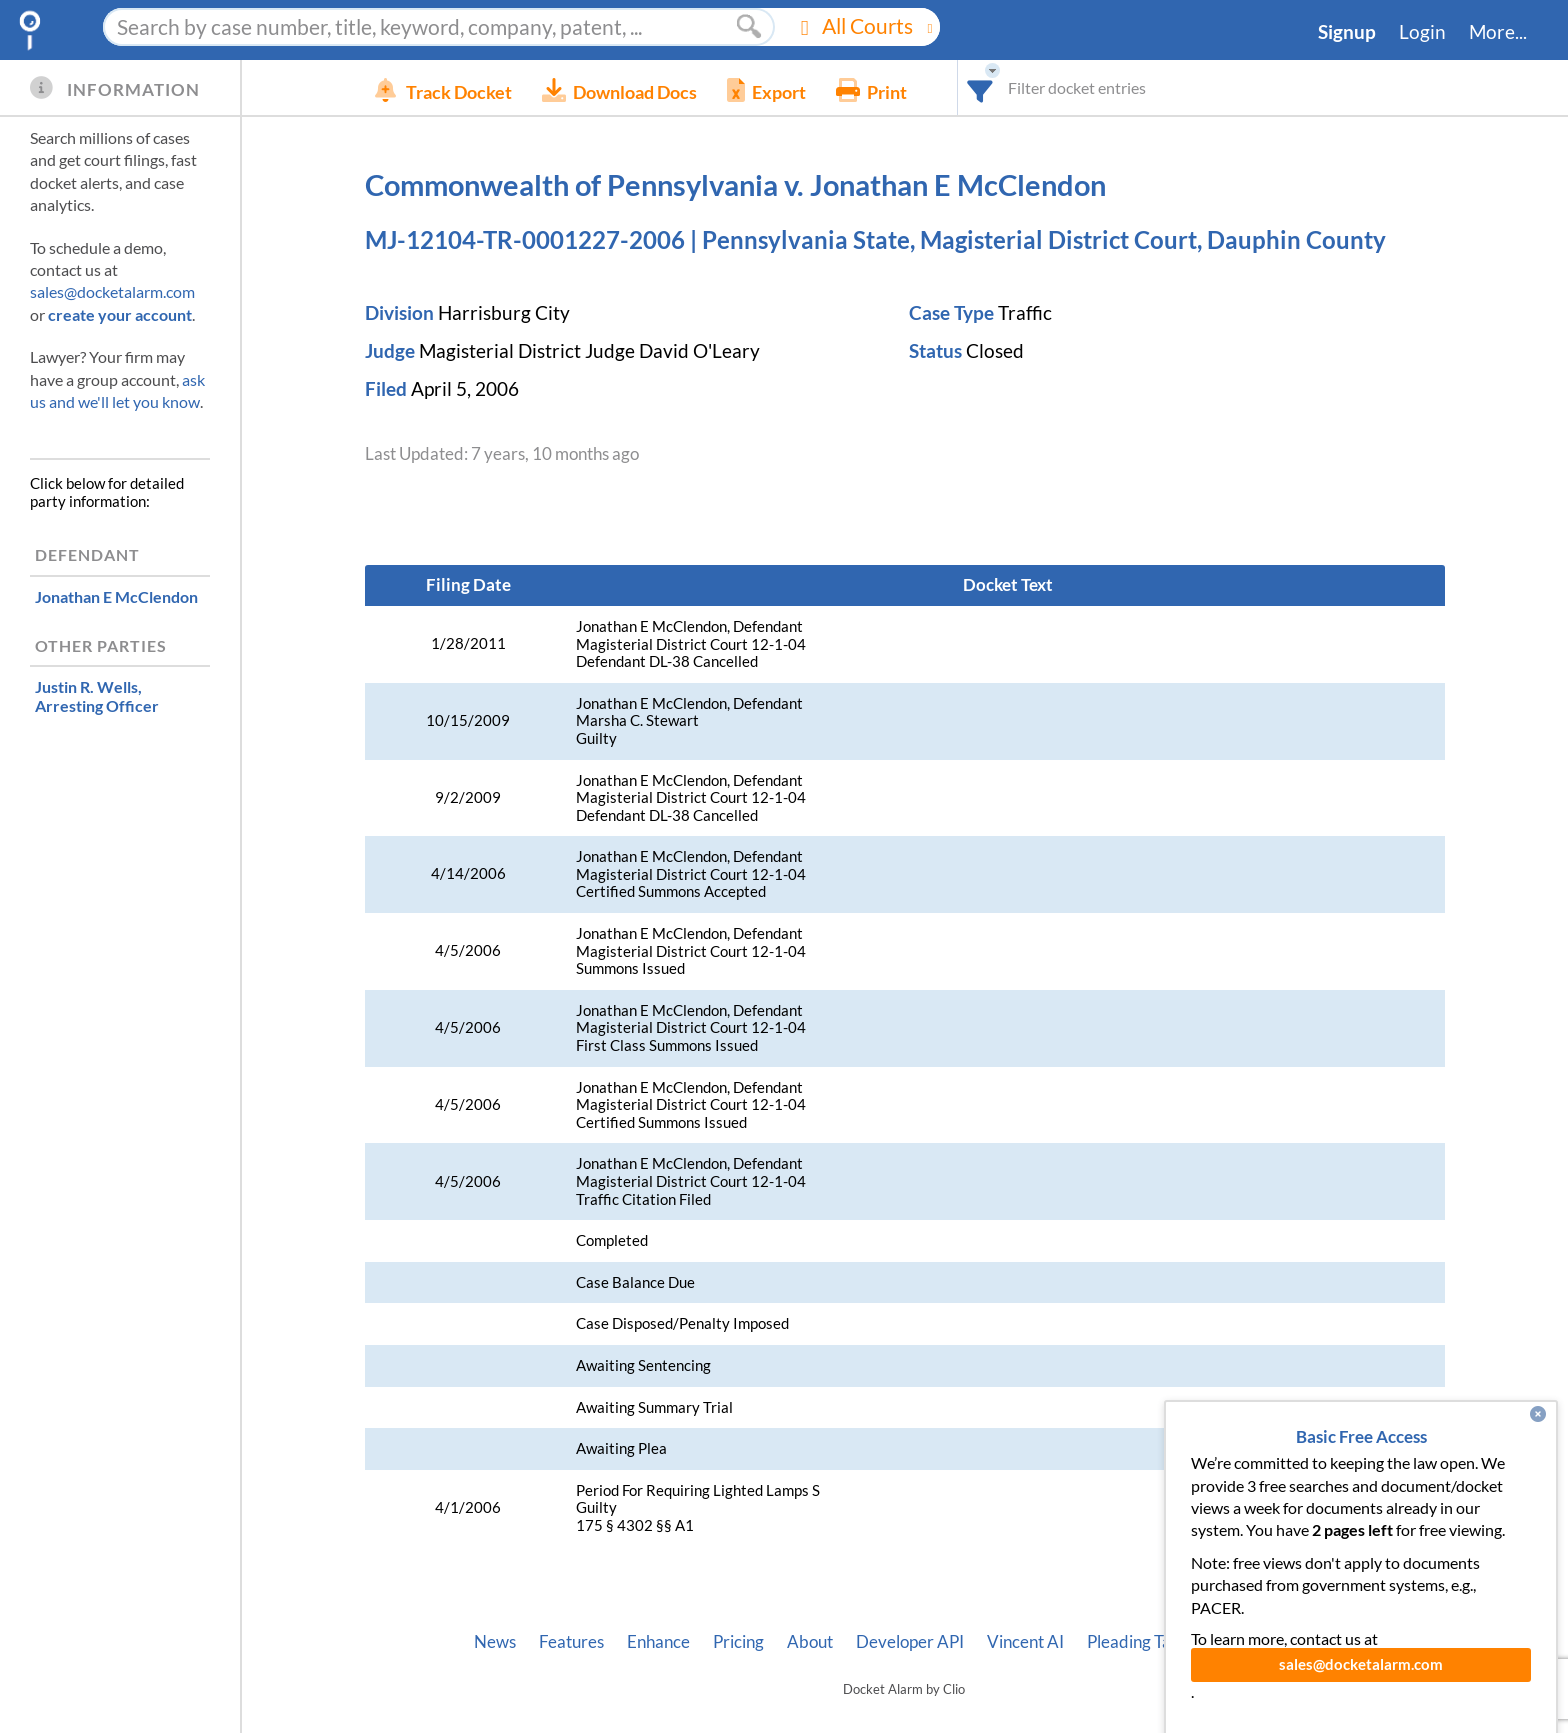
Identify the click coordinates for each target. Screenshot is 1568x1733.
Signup (1347, 32)
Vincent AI (1025, 1642)
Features (571, 1642)
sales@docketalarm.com (112, 291)
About (810, 1642)
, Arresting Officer (97, 696)
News (495, 1642)
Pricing (738, 1642)
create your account (120, 314)
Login (1422, 32)
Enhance (658, 1642)
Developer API (910, 1642)
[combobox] (1010, 87)
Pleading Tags (1137, 1642)
